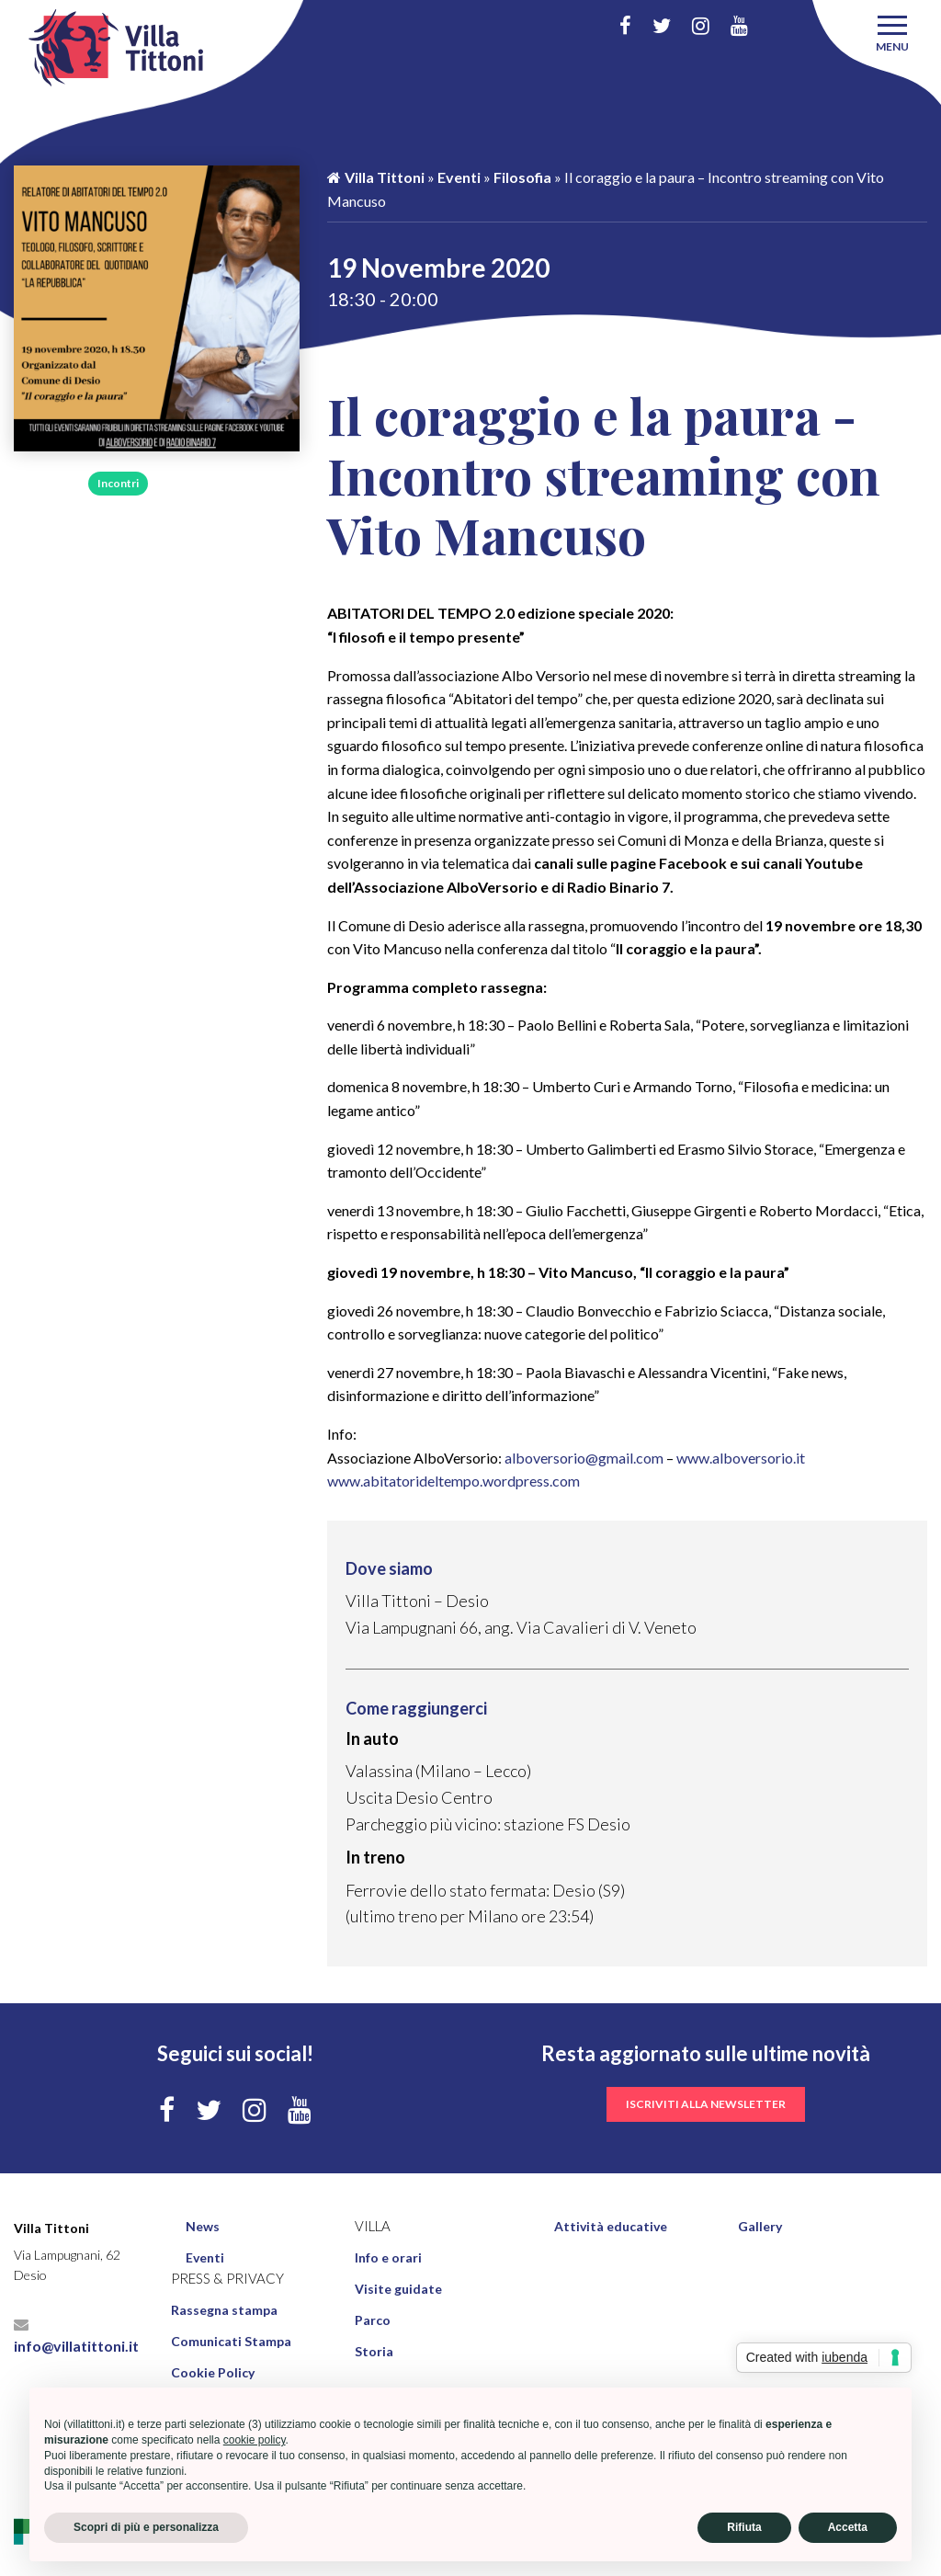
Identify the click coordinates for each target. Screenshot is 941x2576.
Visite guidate (398, 2289)
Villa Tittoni (376, 177)
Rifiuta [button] (744, 2527)
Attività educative (610, 2226)
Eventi (459, 177)
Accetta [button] (847, 2527)
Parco (373, 2320)
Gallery (760, 2226)
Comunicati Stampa (231, 2341)
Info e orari (388, 2257)
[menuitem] (262, 2226)
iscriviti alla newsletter (706, 2104)
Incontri (118, 483)
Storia (374, 2351)
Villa (373, 2226)
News (203, 2226)
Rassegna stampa (224, 2310)
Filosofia (45, 483)
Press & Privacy (227, 2278)
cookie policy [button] (254, 2440)
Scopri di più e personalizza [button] (146, 2527)
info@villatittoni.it (76, 2335)
